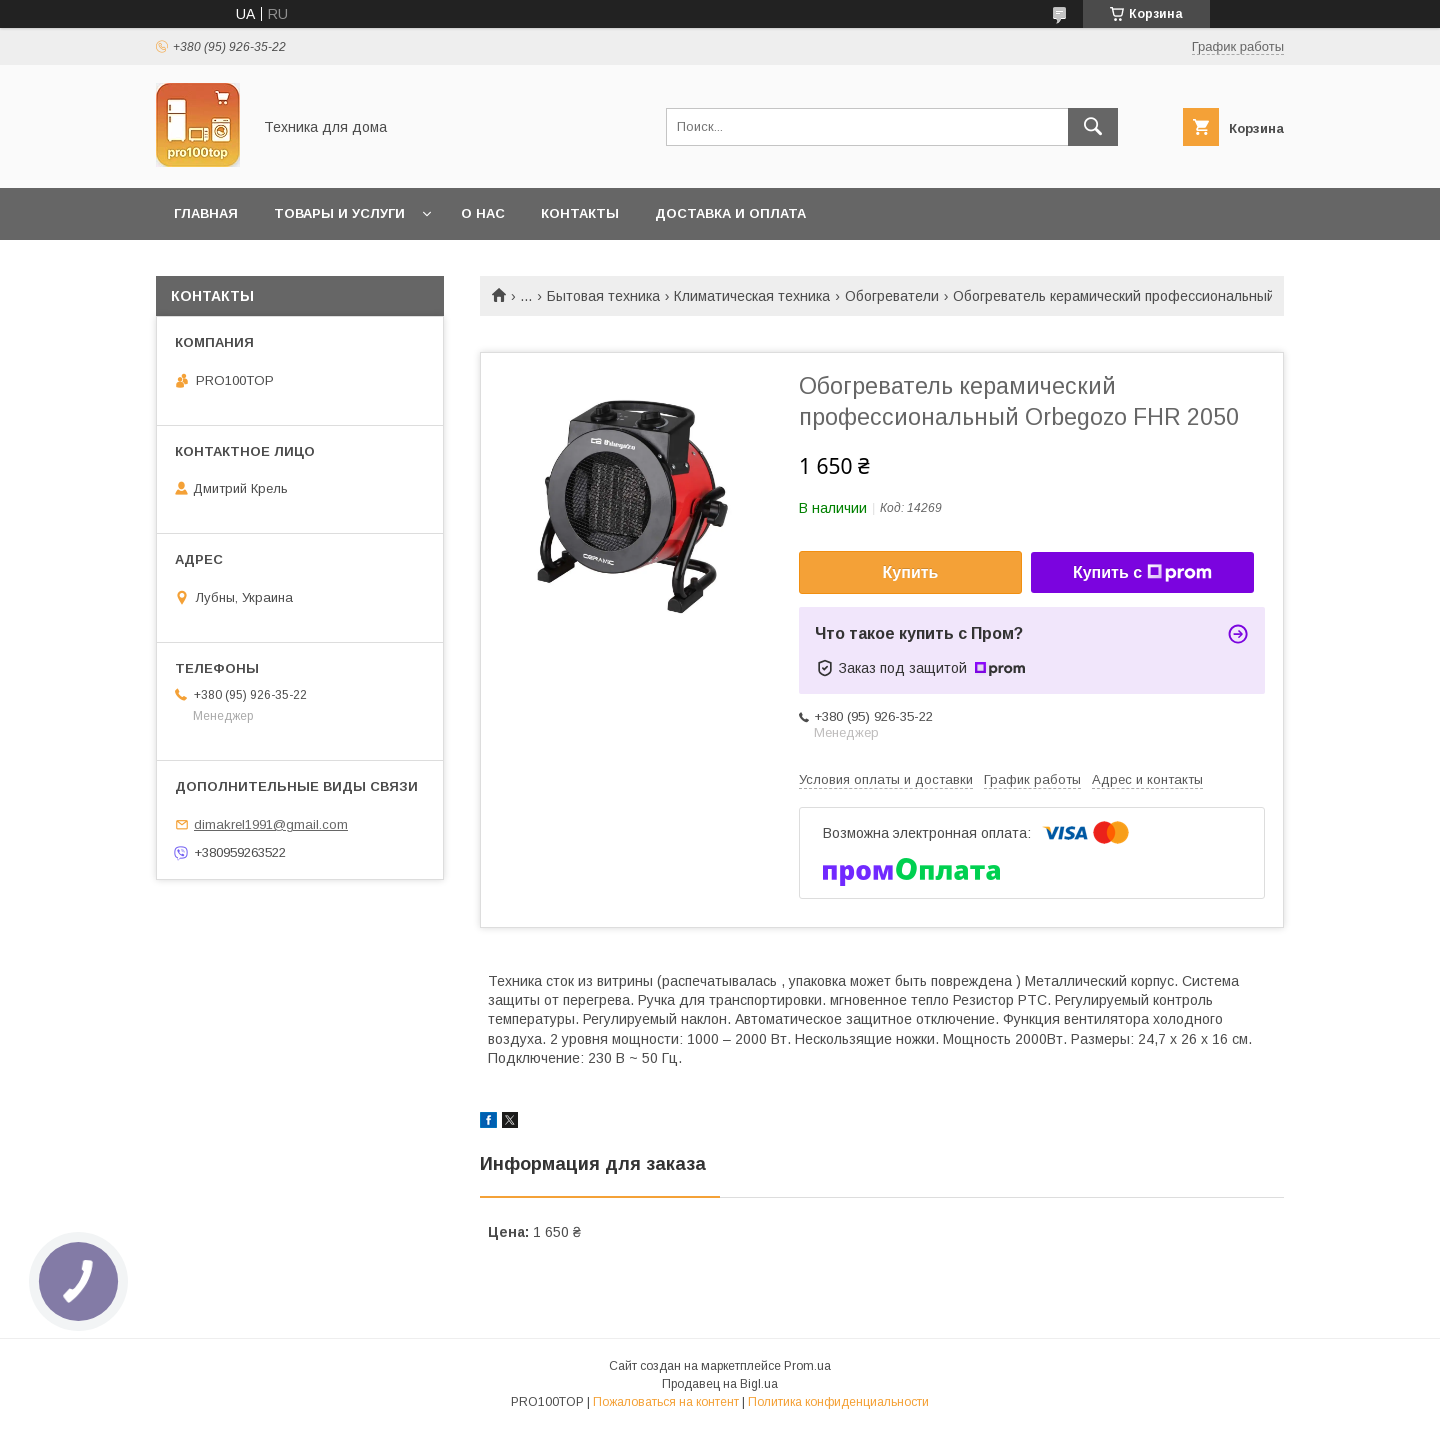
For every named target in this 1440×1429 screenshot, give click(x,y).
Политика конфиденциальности (838, 1402)
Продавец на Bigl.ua (720, 1384)
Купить (911, 572)
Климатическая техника (752, 296)
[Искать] (1093, 127)
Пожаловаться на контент (666, 1402)
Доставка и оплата (730, 213)
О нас (483, 213)
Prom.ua (807, 1366)
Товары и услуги (339, 213)
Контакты (580, 213)
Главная (206, 213)
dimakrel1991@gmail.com (271, 824)
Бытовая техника (603, 296)
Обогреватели (892, 296)
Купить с (1142, 573)
